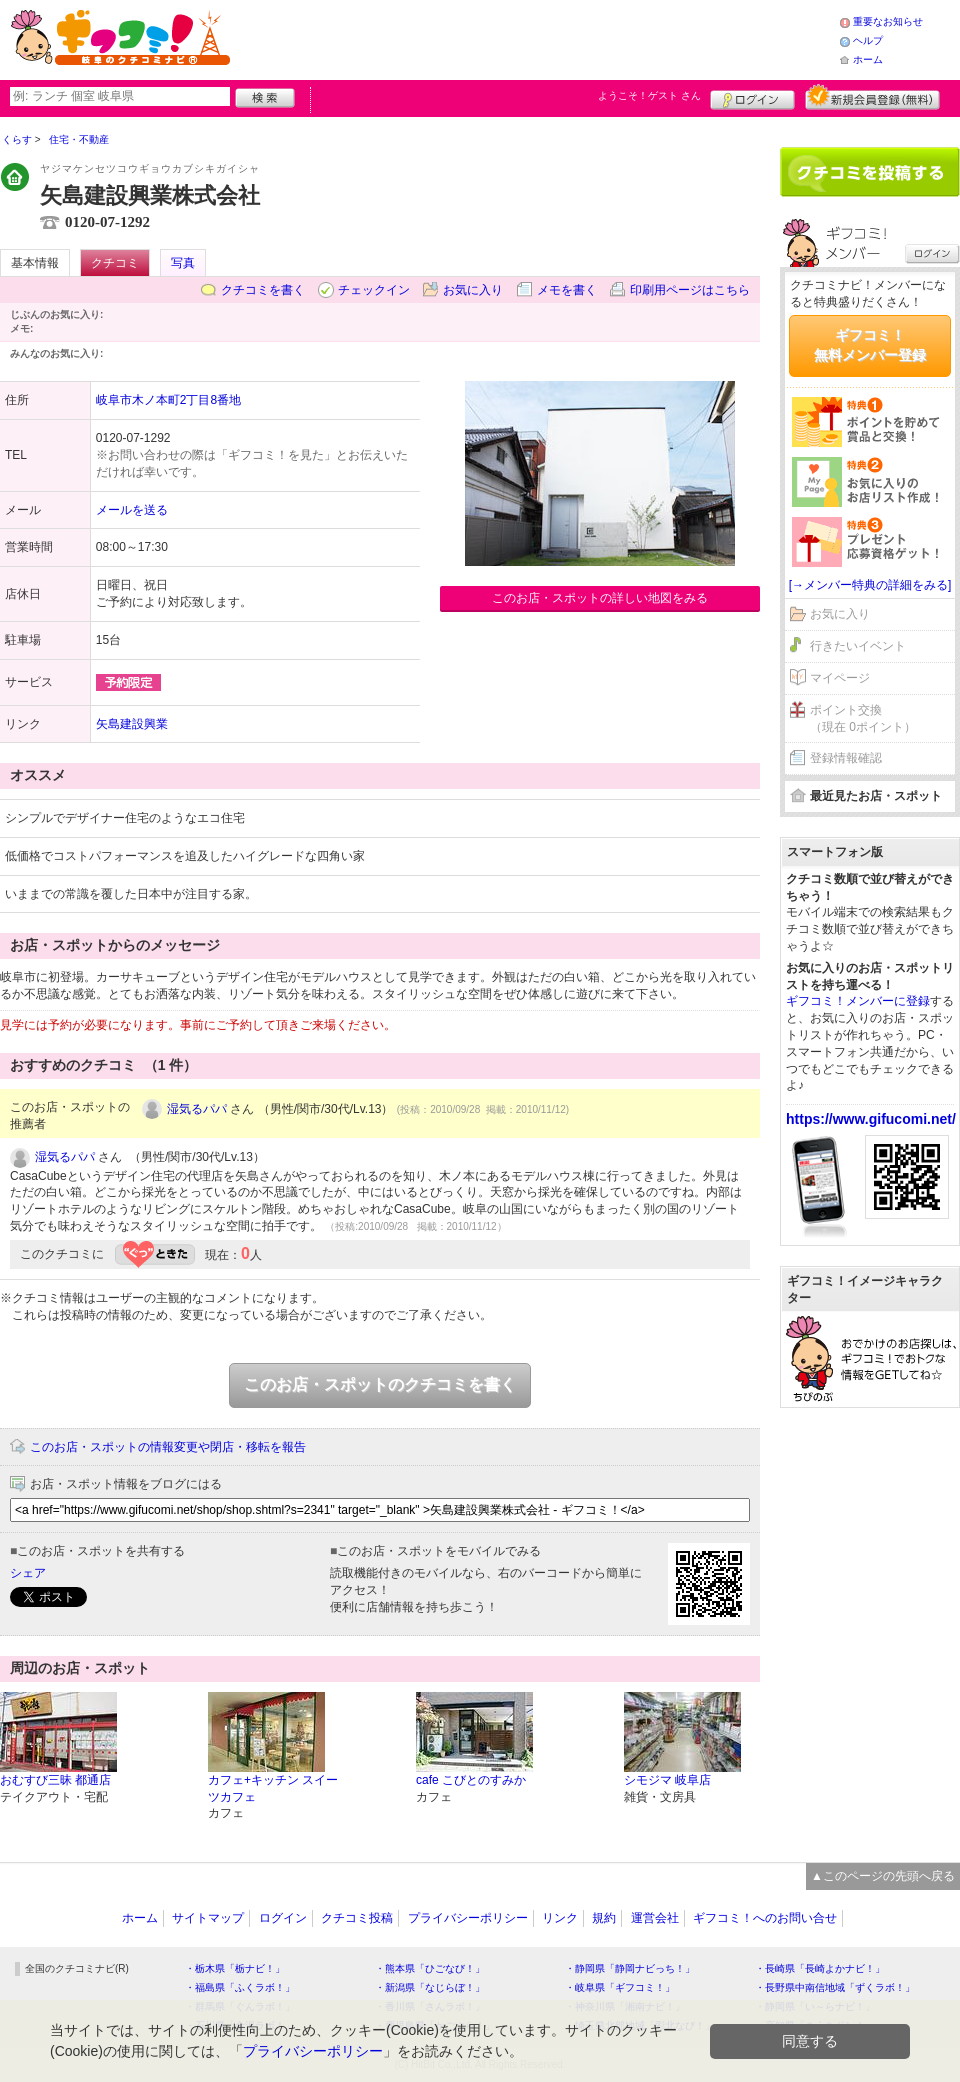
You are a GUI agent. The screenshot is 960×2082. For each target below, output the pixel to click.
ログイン (752, 97)
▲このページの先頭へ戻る (883, 1876)
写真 (183, 263)
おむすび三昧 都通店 (55, 1780)
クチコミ (115, 263)
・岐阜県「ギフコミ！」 (620, 1987)
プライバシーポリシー (468, 1918)
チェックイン (374, 290)
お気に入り (473, 290)
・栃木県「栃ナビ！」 (235, 1968)
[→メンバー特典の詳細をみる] (870, 585)
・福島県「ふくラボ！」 (240, 1987)
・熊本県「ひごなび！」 (430, 1968)
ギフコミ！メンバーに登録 (858, 1001)
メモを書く (567, 290)
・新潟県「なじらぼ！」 (430, 1987)
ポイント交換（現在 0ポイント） (863, 718)
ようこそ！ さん (649, 95)
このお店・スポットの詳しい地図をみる (600, 598)
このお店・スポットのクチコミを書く (380, 1384)
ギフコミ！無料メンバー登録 (870, 345)
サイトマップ (208, 1918)
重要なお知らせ (888, 21)
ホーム (868, 59)
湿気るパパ (197, 1109)
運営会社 (655, 1918)
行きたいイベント (858, 646)
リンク (560, 1918)
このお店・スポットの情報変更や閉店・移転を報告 (168, 1447)
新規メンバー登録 (872, 97)
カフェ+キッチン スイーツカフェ (273, 1788)
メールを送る (132, 510)
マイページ (840, 678)
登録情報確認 (846, 758)
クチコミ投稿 (357, 1918)
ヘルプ (868, 40)
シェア (28, 1573)
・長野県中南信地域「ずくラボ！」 (835, 1987)
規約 (604, 1918)
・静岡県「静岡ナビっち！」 (630, 1968)
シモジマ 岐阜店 (667, 1780)
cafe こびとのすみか (471, 1780)
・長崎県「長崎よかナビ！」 (820, 1968)
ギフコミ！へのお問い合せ (765, 1918)
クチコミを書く (263, 290)
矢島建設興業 (132, 724)
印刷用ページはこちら (690, 290)
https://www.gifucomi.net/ (871, 1119)
